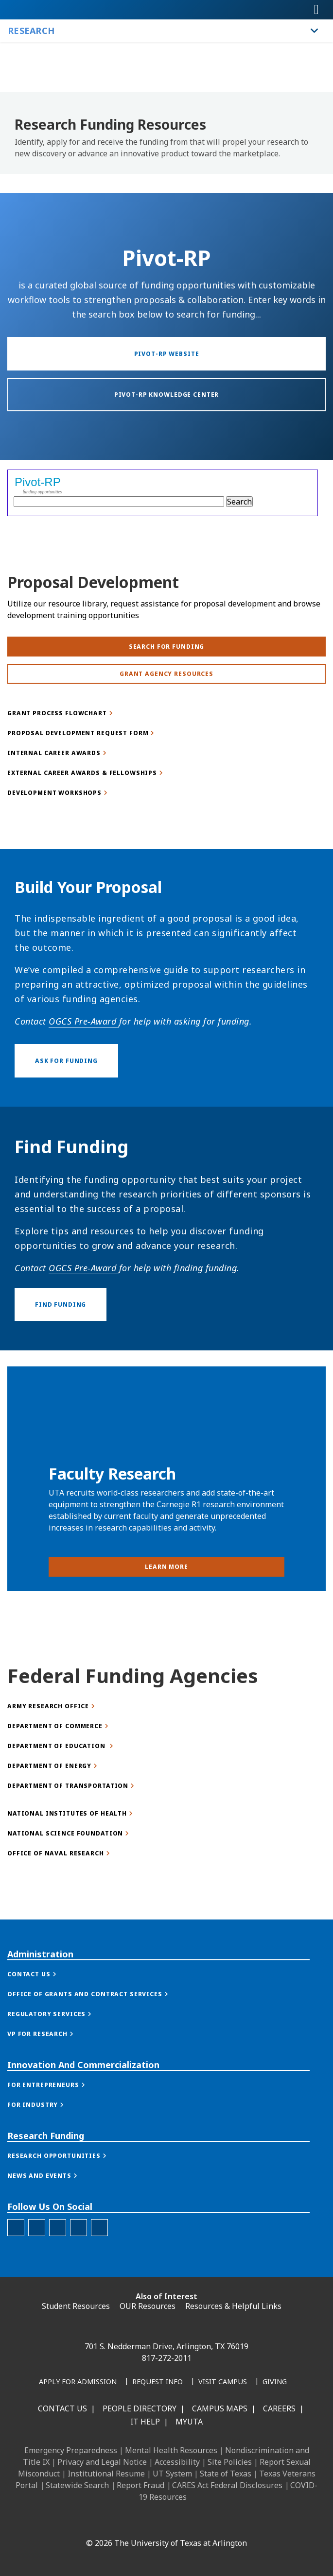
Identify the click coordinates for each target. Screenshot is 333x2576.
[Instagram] (131, 2522)
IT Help (145, 2421)
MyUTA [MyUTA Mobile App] (189, 2421)
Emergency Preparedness (70, 2450)
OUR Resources (147, 2306)
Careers (279, 2408)
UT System (172, 2473)
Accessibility (177, 2462)
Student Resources (76, 2306)
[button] (41, 2031)
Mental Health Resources (171, 2450)
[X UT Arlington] (152, 2522)
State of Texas (225, 2473)
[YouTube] (174, 2522)
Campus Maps (219, 2408)
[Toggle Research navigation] (314, 30)
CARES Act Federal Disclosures (227, 2485)
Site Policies (230, 2462)
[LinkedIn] (110, 2522)
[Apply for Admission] (78, 2382)
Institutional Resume (106, 2473)
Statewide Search (77, 2485)
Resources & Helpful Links (233, 2306)
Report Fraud (140, 2485)
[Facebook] (88, 2522)
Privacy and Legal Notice (102, 2462)
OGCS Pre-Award (84, 1137)
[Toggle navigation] (316, 9)
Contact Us (62, 2408)
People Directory (139, 2408)
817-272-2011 (167, 2358)
